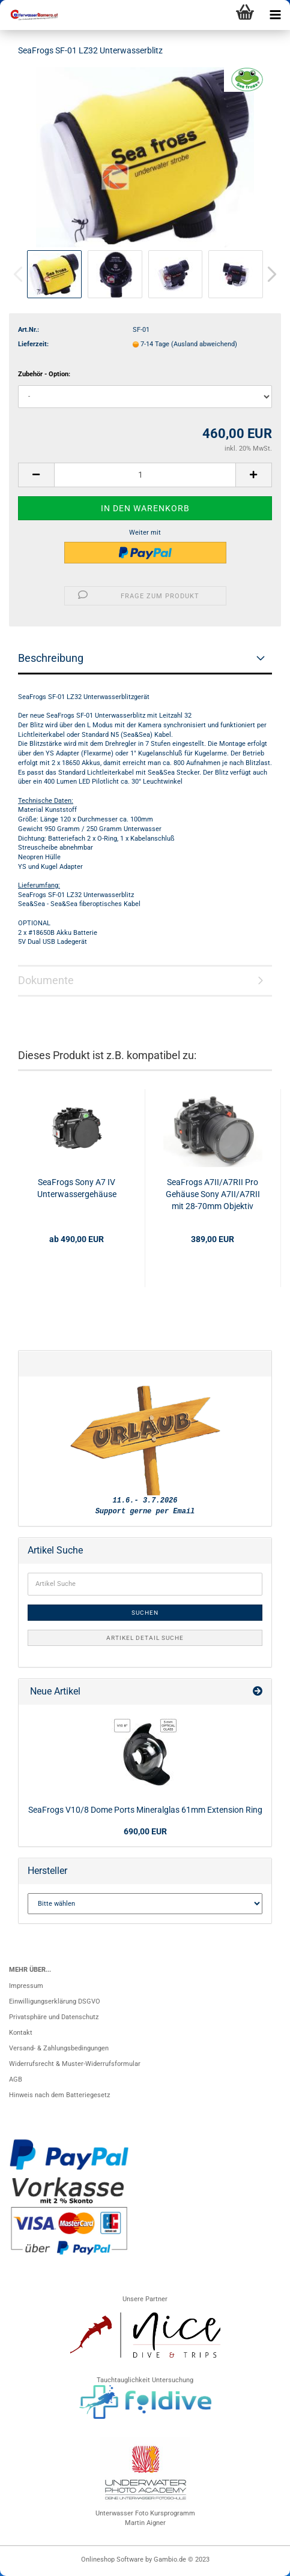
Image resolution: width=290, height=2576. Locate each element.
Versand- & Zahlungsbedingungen (59, 2048)
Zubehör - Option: (44, 374)
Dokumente (46, 980)
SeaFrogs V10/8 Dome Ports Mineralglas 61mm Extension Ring (145, 1810)
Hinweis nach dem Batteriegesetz (59, 2095)
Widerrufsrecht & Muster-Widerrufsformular (74, 2064)
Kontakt (20, 2033)
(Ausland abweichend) (204, 344)
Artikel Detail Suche (145, 1638)
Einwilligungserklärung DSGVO (54, 2001)
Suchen (145, 1612)
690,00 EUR (145, 1831)
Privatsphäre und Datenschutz (53, 2017)
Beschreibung (50, 658)
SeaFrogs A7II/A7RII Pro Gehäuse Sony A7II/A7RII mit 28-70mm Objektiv (213, 1194)
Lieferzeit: (33, 344)
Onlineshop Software (112, 2559)
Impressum (26, 1986)
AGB (15, 2079)
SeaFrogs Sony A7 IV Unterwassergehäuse (76, 1188)
